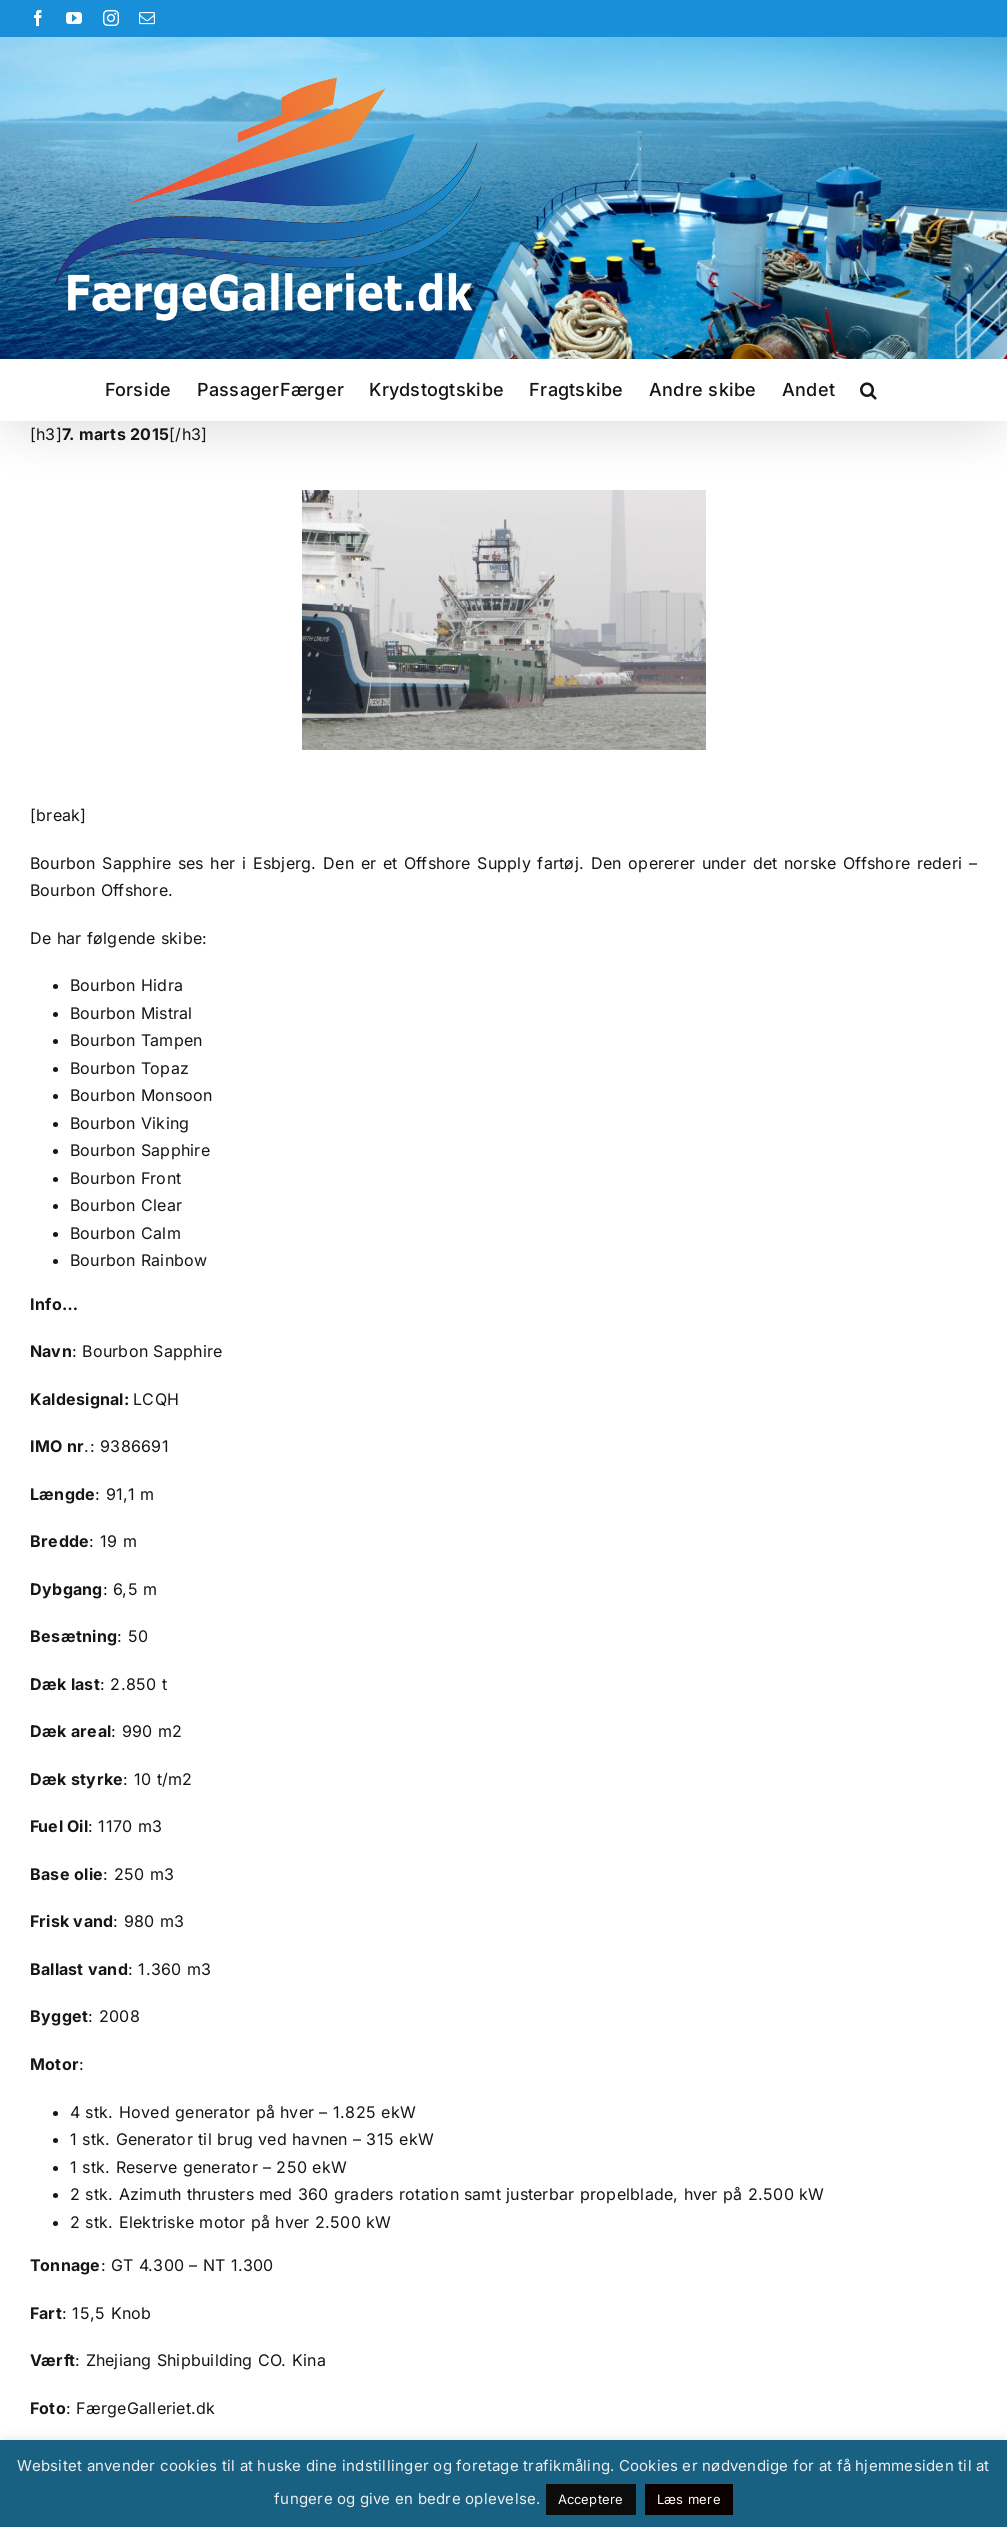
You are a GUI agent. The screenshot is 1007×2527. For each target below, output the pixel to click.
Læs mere (689, 2499)
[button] (868, 390)
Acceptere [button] (591, 2499)
